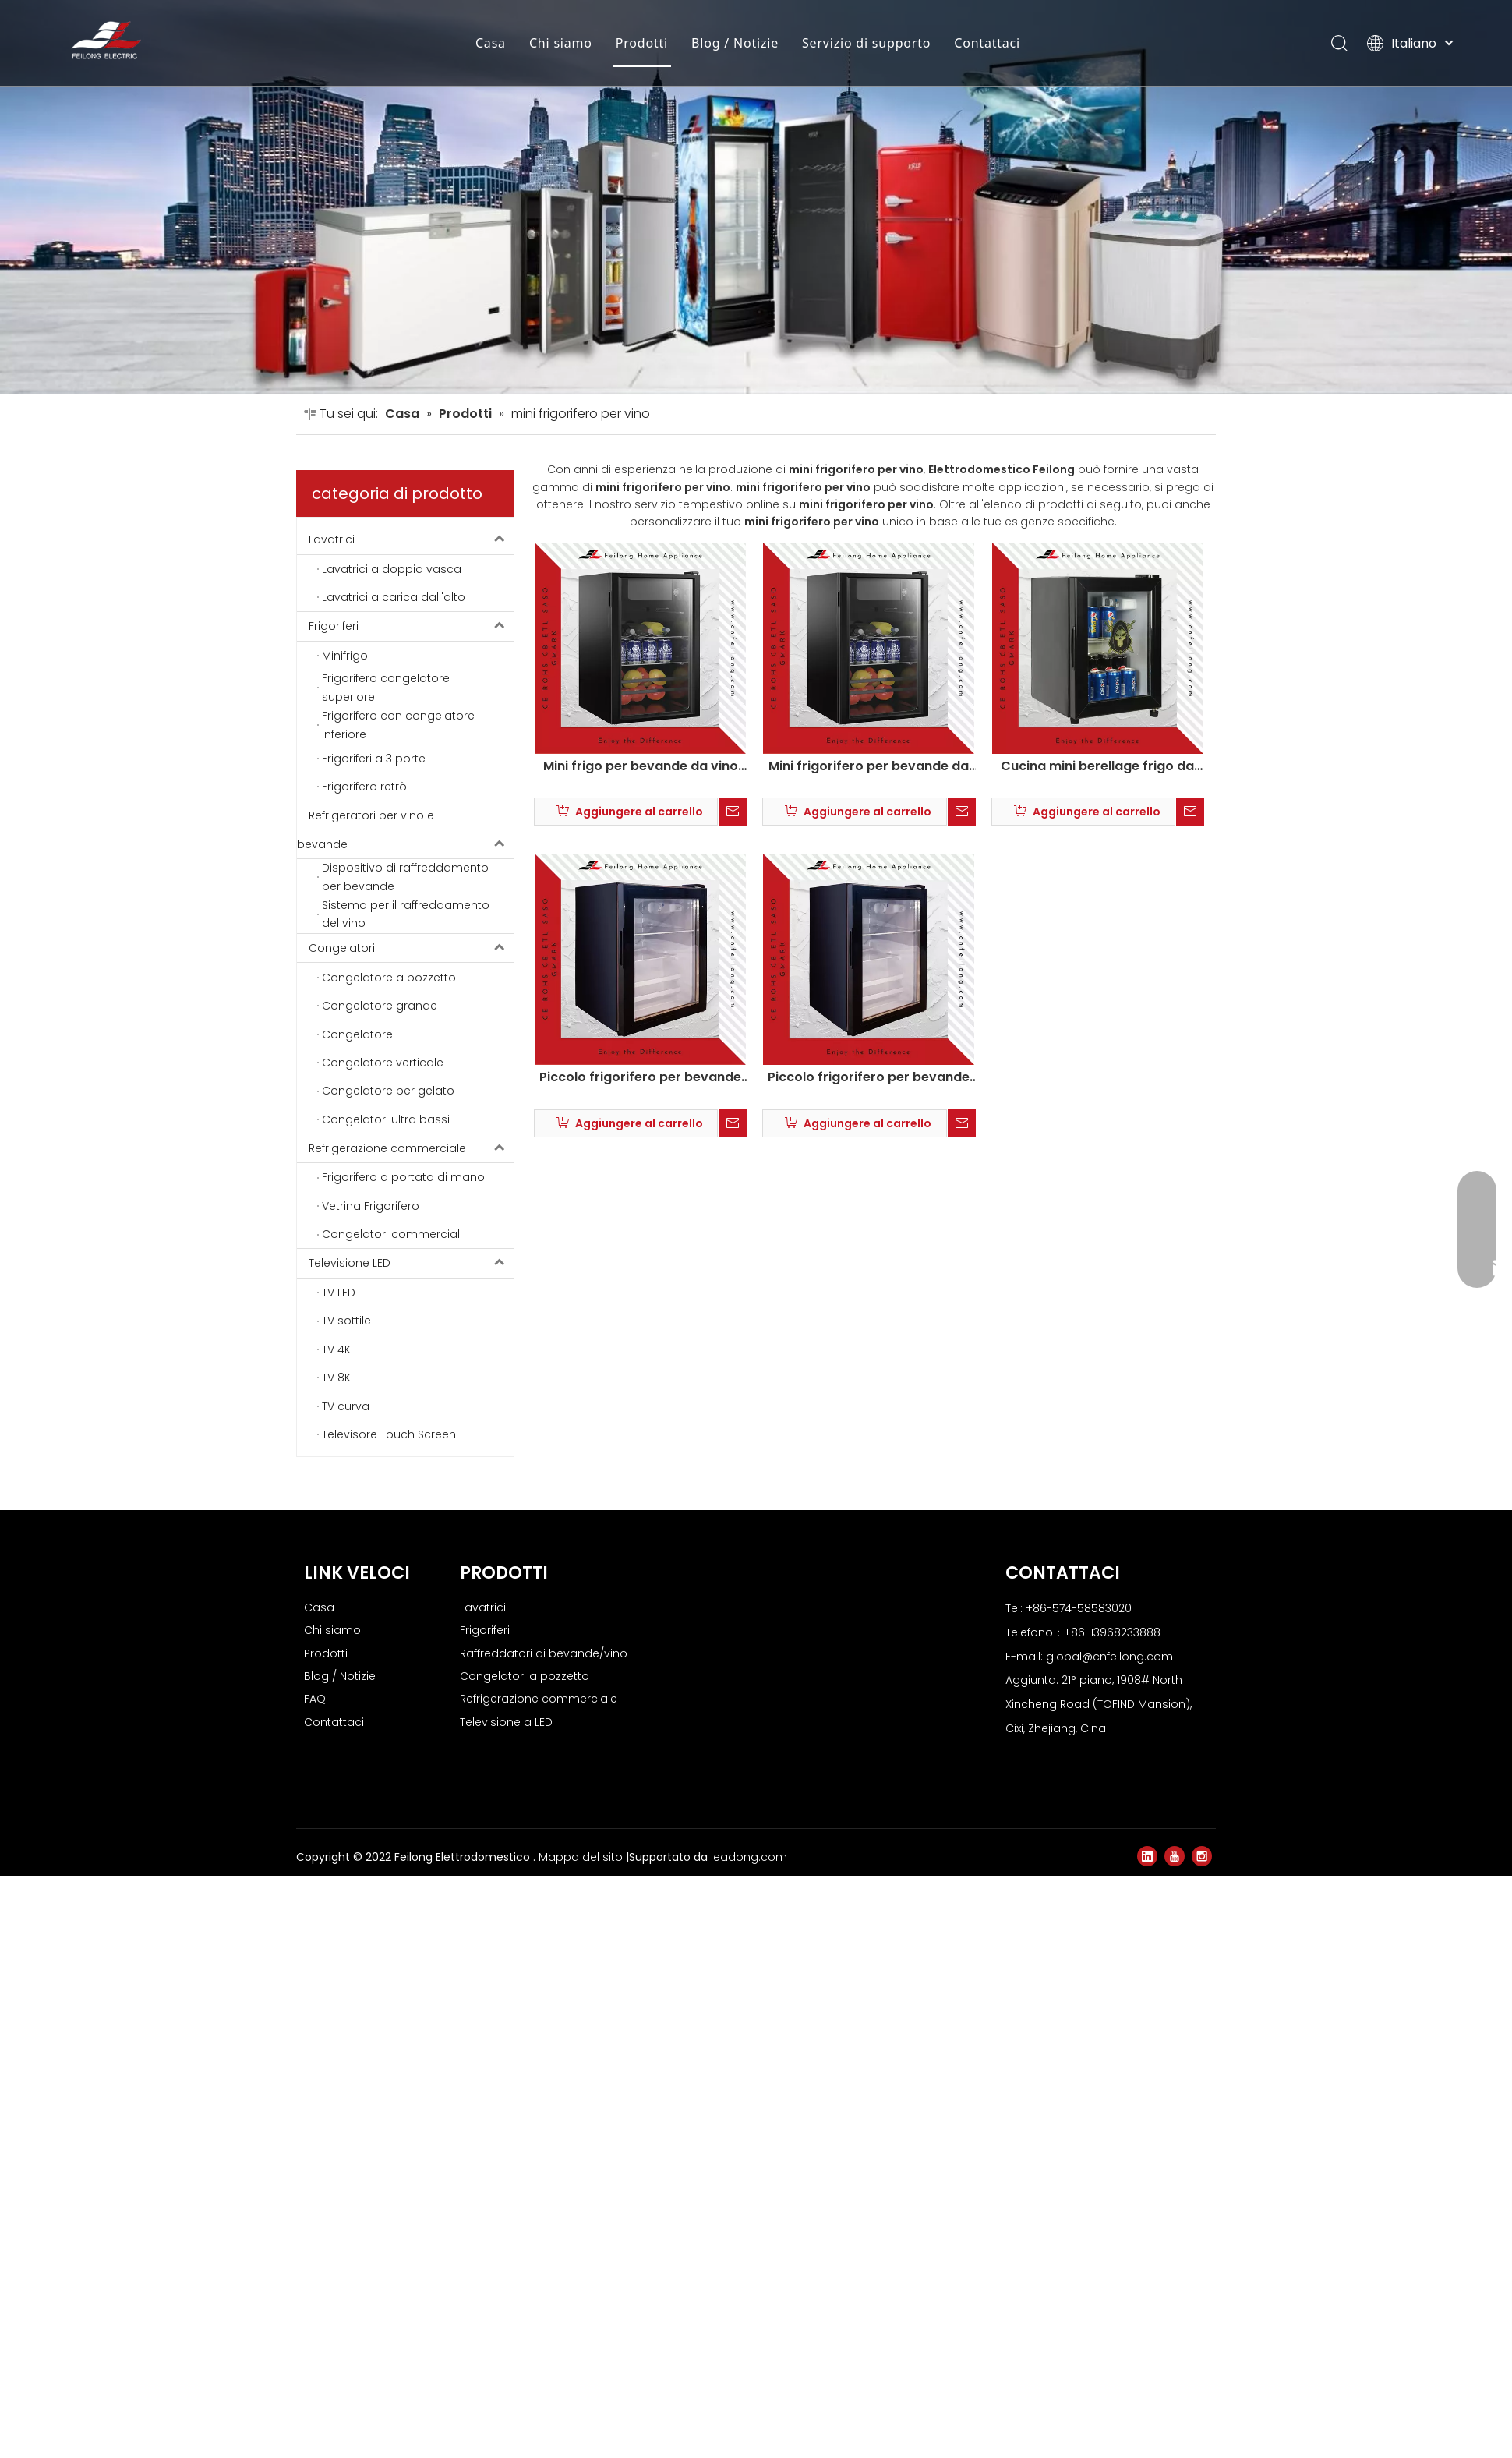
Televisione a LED (506, 2122)
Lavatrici (411, 940)
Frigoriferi (411, 1027)
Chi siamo (560, 42)
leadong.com (749, 2257)
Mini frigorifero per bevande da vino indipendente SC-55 (868, 1166)
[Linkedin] (1147, 2256)
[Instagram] (1202, 2256)
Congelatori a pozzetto (524, 2076)
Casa (490, 42)
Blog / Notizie (735, 42)
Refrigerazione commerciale (411, 1548)
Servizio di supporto (866, 42)
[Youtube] (1174, 2256)
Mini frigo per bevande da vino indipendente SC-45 (640, 1166)
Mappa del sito (582, 2257)
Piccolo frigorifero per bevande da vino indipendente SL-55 (869, 1478)
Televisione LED (411, 1664)
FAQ (315, 2099)
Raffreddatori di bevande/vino (543, 2053)
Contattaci (987, 42)
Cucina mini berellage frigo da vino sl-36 (1097, 1166)
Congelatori (411, 1348)
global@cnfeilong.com (1109, 2056)
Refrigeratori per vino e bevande (405, 1230)
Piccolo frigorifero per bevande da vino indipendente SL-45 (640, 1478)
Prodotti (642, 42)
